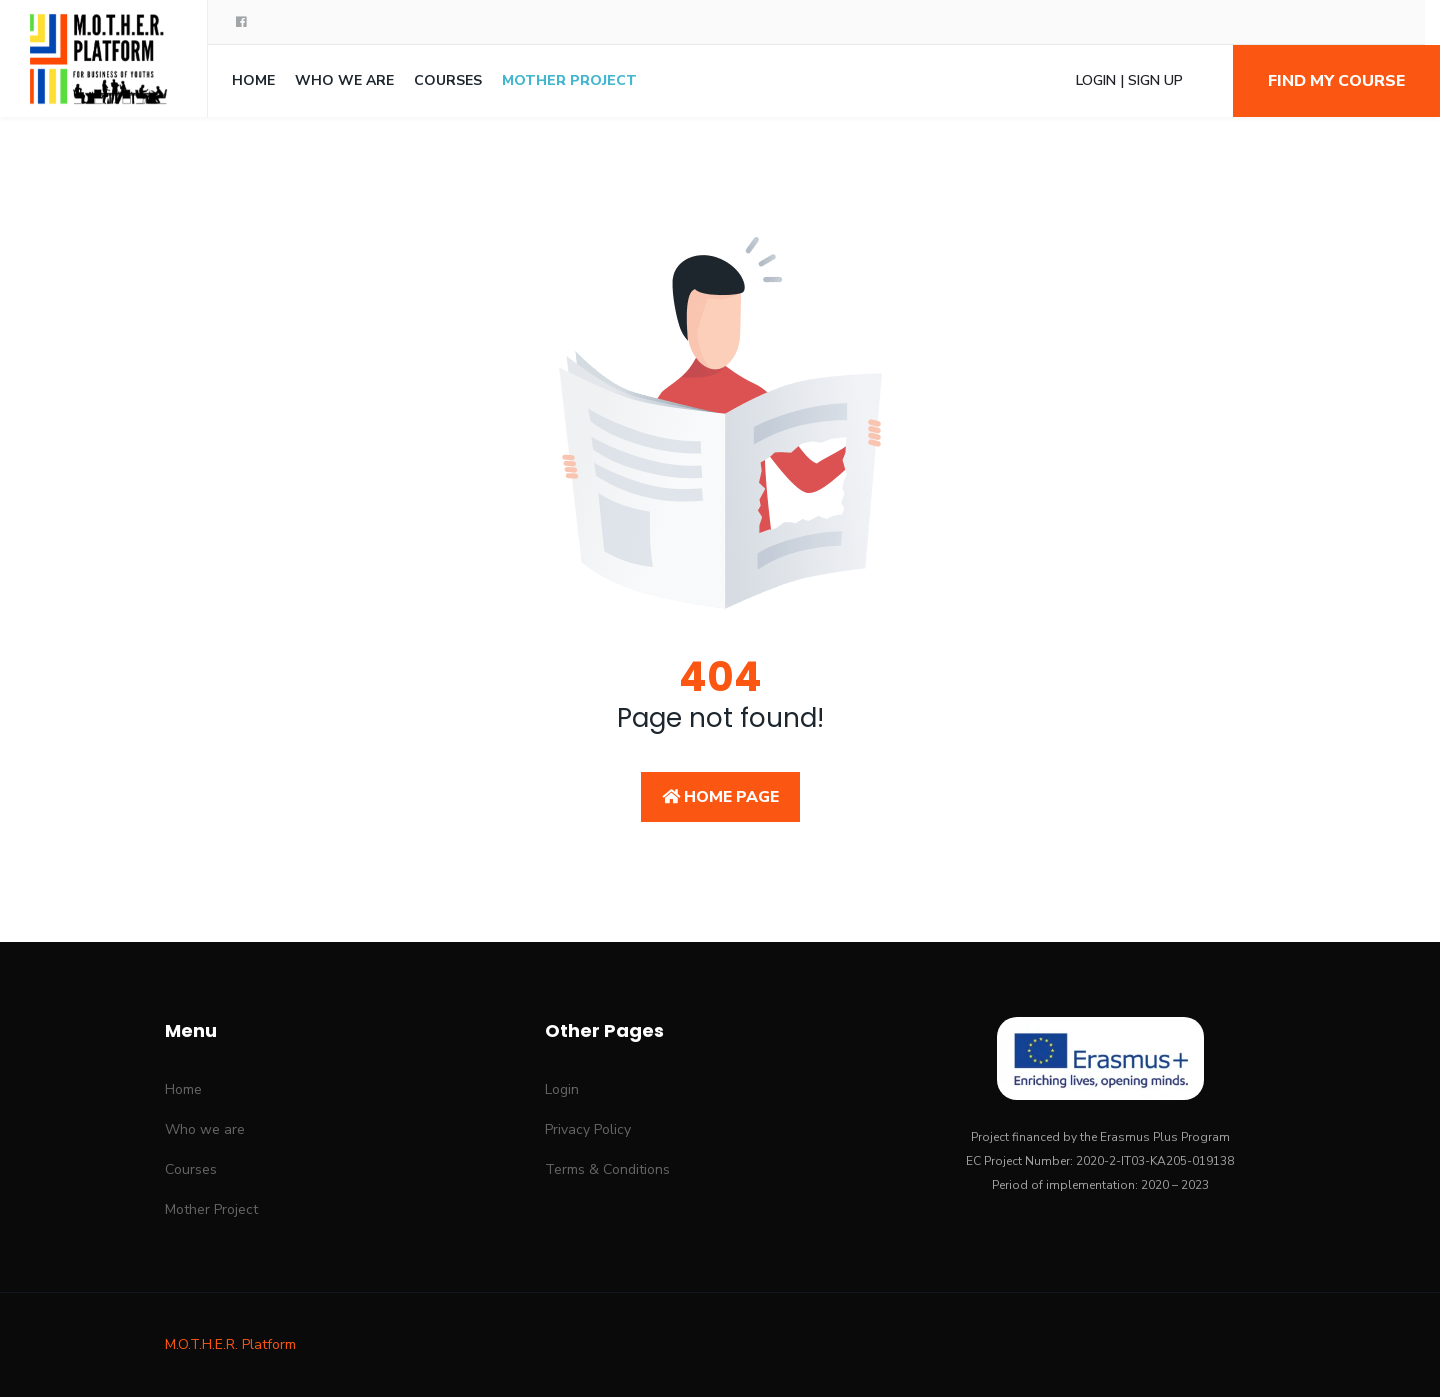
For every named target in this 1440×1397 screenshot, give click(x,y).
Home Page (720, 797)
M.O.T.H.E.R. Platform (230, 1344)
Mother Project (569, 80)
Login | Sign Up (1129, 80)
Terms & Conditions (607, 1169)
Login (562, 1089)
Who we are (344, 80)
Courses (448, 80)
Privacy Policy (588, 1129)
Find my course (1336, 81)
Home (253, 80)
